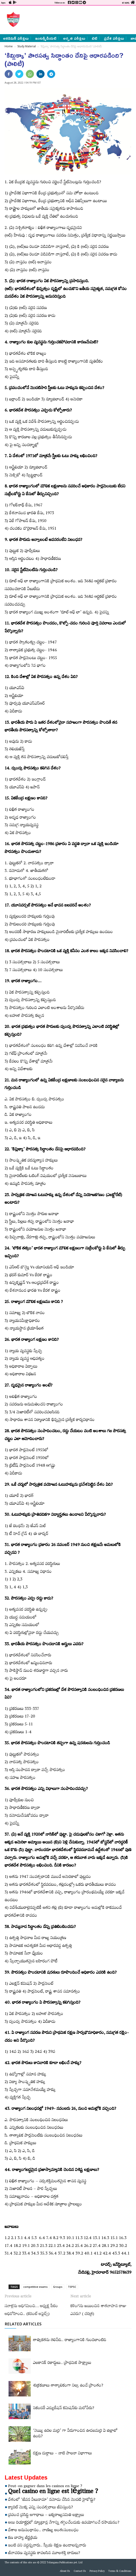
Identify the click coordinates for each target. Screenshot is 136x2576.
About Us (65, 2571)
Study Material (26, 46)
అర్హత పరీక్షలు (74, 38)
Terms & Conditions (119, 2571)
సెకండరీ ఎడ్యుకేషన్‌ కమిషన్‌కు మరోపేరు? (63, 2409)
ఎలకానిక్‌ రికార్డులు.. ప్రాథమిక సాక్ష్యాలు (62, 2363)
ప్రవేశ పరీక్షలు (114, 38)
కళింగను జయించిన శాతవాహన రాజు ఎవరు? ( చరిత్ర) (98, 2311)
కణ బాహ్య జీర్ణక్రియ (22, 2538)
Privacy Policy (97, 2571)
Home (9, 46)
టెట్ (94, 38)
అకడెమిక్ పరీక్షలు (16, 38)
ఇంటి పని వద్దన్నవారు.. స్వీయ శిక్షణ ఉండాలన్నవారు (47, 2546)
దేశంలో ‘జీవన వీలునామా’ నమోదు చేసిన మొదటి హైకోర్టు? (51, 2500)
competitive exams (35, 2286)
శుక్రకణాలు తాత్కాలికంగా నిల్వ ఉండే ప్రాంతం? (68, 2386)
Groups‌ (57, 2286)
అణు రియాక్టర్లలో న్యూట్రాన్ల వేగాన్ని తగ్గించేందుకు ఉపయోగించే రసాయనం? (63, 2523)
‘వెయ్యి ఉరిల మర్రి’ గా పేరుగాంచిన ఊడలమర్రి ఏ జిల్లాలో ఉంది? (75, 2434)
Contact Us (80, 2571)
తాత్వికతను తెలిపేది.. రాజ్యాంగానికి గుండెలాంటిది (69, 2340)
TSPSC (72, 2286)
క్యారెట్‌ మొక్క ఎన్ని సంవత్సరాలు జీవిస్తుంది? (40, 2508)
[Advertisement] (76, 19)
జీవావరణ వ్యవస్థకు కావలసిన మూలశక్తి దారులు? (44, 2553)
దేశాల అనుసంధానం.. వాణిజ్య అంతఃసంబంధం (43, 2531)
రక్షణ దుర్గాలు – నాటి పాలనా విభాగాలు (62, 2454)
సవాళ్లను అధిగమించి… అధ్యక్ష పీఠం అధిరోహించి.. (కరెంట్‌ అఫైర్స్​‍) (31, 2311)
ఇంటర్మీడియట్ (46, 38)
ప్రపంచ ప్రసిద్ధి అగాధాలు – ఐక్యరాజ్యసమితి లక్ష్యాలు (46, 2515)
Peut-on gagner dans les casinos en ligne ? (45, 2487)
